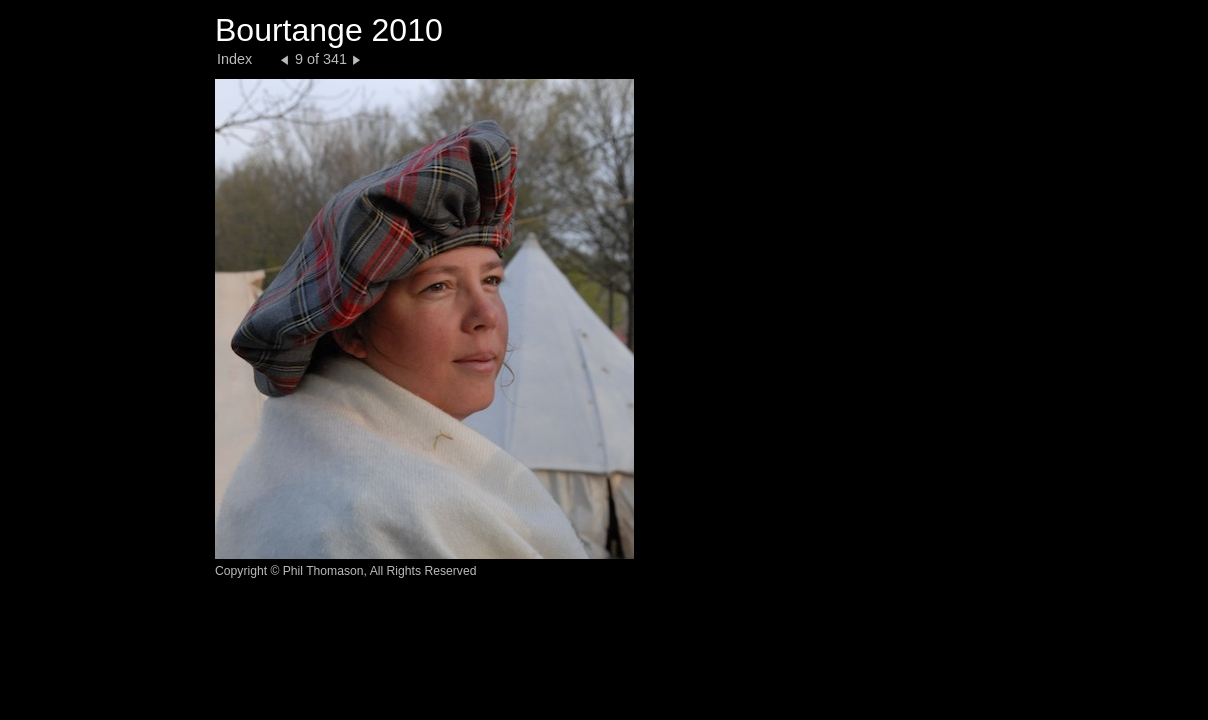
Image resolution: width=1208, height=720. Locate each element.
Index (234, 59)
